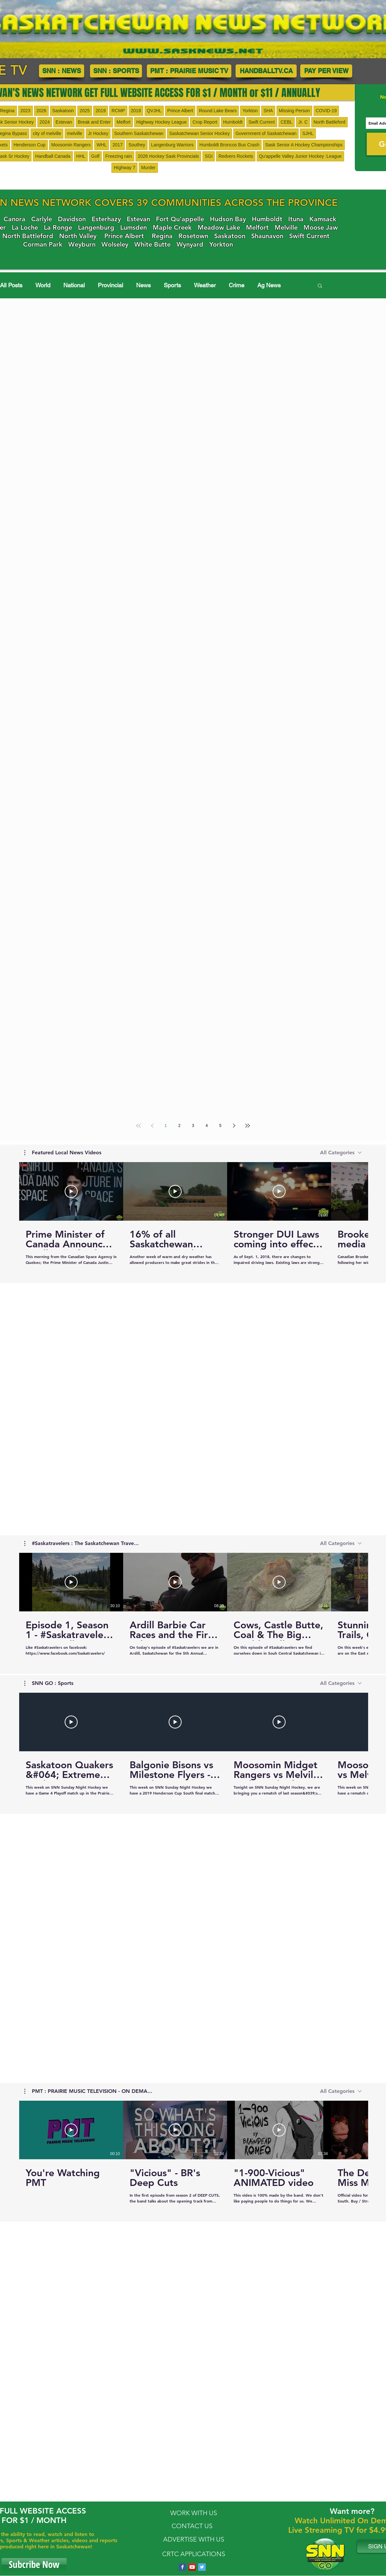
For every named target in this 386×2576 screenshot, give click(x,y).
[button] (320, 286)
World (42, 285)
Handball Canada (52, 156)
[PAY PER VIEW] (326, 70)
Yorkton (250, 110)
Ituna (295, 219)
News (143, 285)
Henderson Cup (29, 144)
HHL (80, 156)
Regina (162, 236)
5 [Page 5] (220, 1125)
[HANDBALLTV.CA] (266, 70)
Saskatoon (63, 110)
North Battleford (329, 122)
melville (74, 133)
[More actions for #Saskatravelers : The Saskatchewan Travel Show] (81, 1543)
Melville (286, 227)
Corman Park (42, 244)
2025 (85, 110)
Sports (172, 285)
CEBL (287, 122)
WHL (101, 144)
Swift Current (262, 122)
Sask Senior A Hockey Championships (303, 144)
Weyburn (82, 244)
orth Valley (80, 236)
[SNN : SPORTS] (116, 70)
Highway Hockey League (161, 122)
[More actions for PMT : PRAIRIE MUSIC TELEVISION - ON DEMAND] (88, 2091)
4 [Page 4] (207, 1125)
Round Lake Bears (218, 110)
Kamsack (322, 219)
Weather (205, 285)
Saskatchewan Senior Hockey (199, 133)
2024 (45, 122)
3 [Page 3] (193, 1125)
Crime (236, 285)
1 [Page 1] (166, 1125)
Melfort (124, 122)
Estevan (64, 122)
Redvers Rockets (235, 156)
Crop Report (204, 122)
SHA (268, 110)
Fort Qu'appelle (180, 219)
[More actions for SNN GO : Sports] (48, 1683)
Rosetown (193, 236)
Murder (148, 167)
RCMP (118, 110)
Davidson (72, 219)
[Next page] (234, 1126)
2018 (136, 110)
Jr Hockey (98, 133)
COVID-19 (326, 110)
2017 (117, 144)
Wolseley (114, 244)
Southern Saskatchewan (138, 133)
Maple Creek (172, 227)
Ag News (269, 285)
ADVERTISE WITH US (193, 2539)
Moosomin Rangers (71, 144)
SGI (208, 156)
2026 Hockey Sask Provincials (168, 156)
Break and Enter (94, 122)
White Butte (152, 244)
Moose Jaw (320, 227)
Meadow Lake (219, 227)
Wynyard (189, 244)
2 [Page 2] (179, 1125)
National (74, 285)
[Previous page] (152, 1126)
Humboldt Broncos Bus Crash (229, 144)
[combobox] (341, 1152)
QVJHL (154, 110)
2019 (101, 110)
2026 (41, 110)
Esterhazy (106, 219)
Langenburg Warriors (172, 144)
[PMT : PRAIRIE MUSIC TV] (189, 70)
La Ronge (58, 227)
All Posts (11, 285)
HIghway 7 (124, 167)
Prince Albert (180, 110)
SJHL (307, 133)
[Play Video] (71, 1191)
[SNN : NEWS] (61, 70)
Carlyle (41, 219)
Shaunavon (267, 236)
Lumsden (133, 227)
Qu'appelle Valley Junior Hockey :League (300, 156)
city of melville (47, 133)
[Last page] (247, 1126)
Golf (95, 156)
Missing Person (294, 110)
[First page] (138, 1126)
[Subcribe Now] (34, 2564)
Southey (136, 144)
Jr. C (303, 122)
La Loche (25, 227)
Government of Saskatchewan (266, 133)
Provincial (110, 285)
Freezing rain (118, 156)
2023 (25, 110)
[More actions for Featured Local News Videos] (62, 1153)
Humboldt (233, 122)
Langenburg (96, 227)
